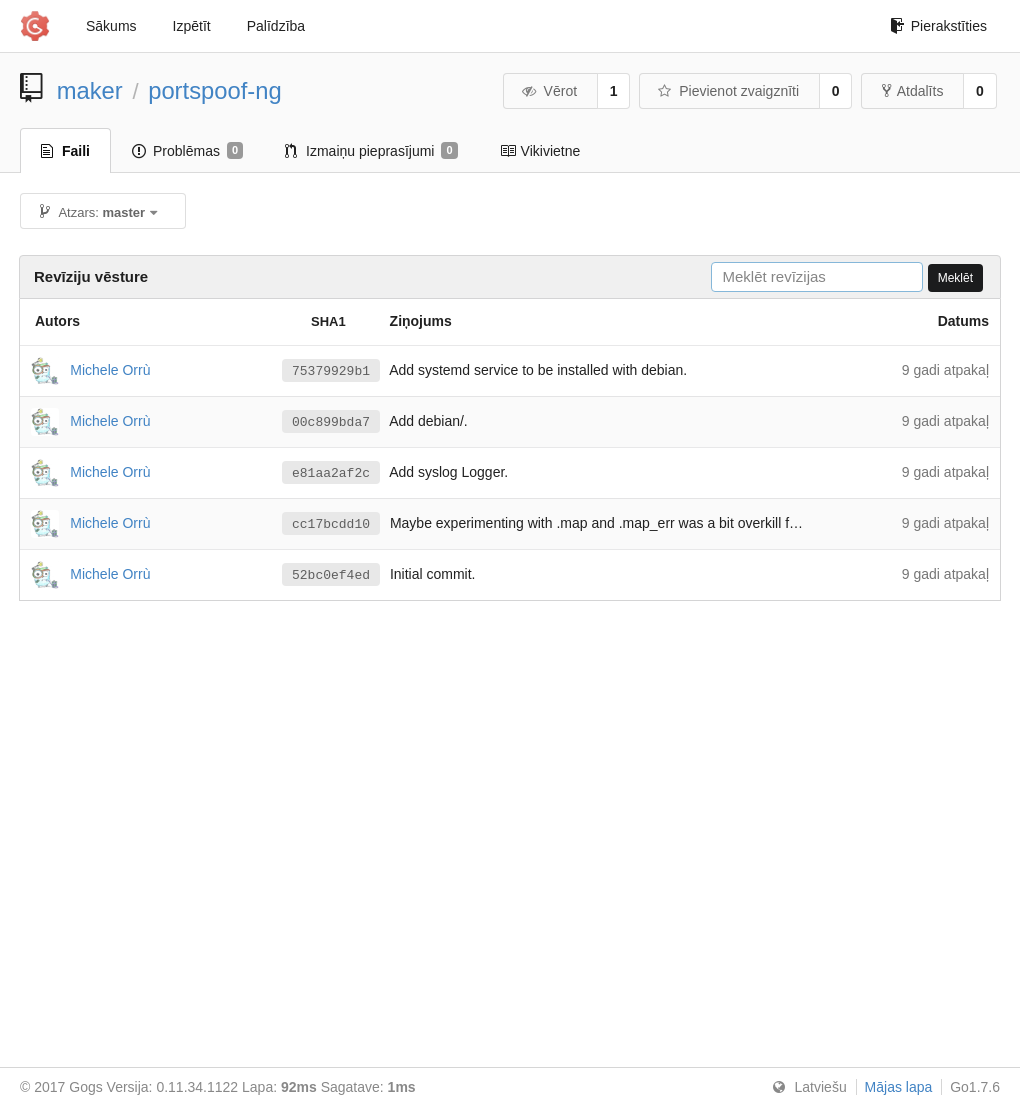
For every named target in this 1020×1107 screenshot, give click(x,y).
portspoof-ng (215, 90)
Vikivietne (540, 151)
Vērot (549, 91)
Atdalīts (913, 91)
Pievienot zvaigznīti (728, 91)
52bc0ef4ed (331, 575)
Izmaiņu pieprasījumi (371, 151)
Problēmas (187, 151)
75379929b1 (331, 371)
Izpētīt (192, 26)
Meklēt (955, 278)
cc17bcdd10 (331, 524)
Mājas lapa (899, 1087)
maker (90, 90)
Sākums (111, 26)
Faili (65, 151)
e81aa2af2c (331, 473)
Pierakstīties (938, 26)
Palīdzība (276, 26)
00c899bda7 (331, 422)
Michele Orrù (110, 369)
